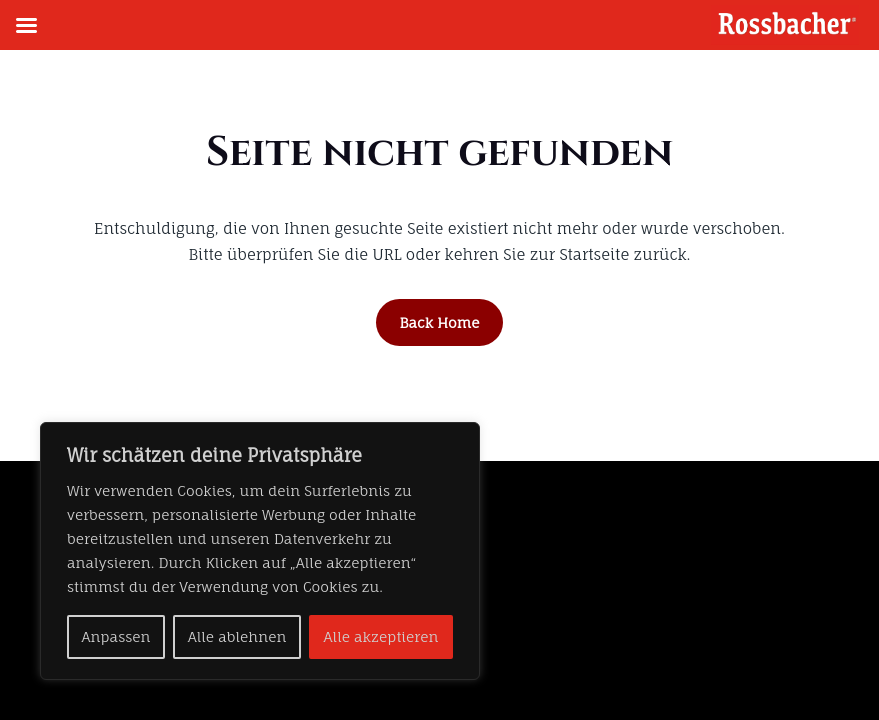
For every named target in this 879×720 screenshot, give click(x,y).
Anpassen (116, 636)
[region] (260, 551)
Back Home (440, 322)
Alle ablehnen (237, 636)
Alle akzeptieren (381, 636)
